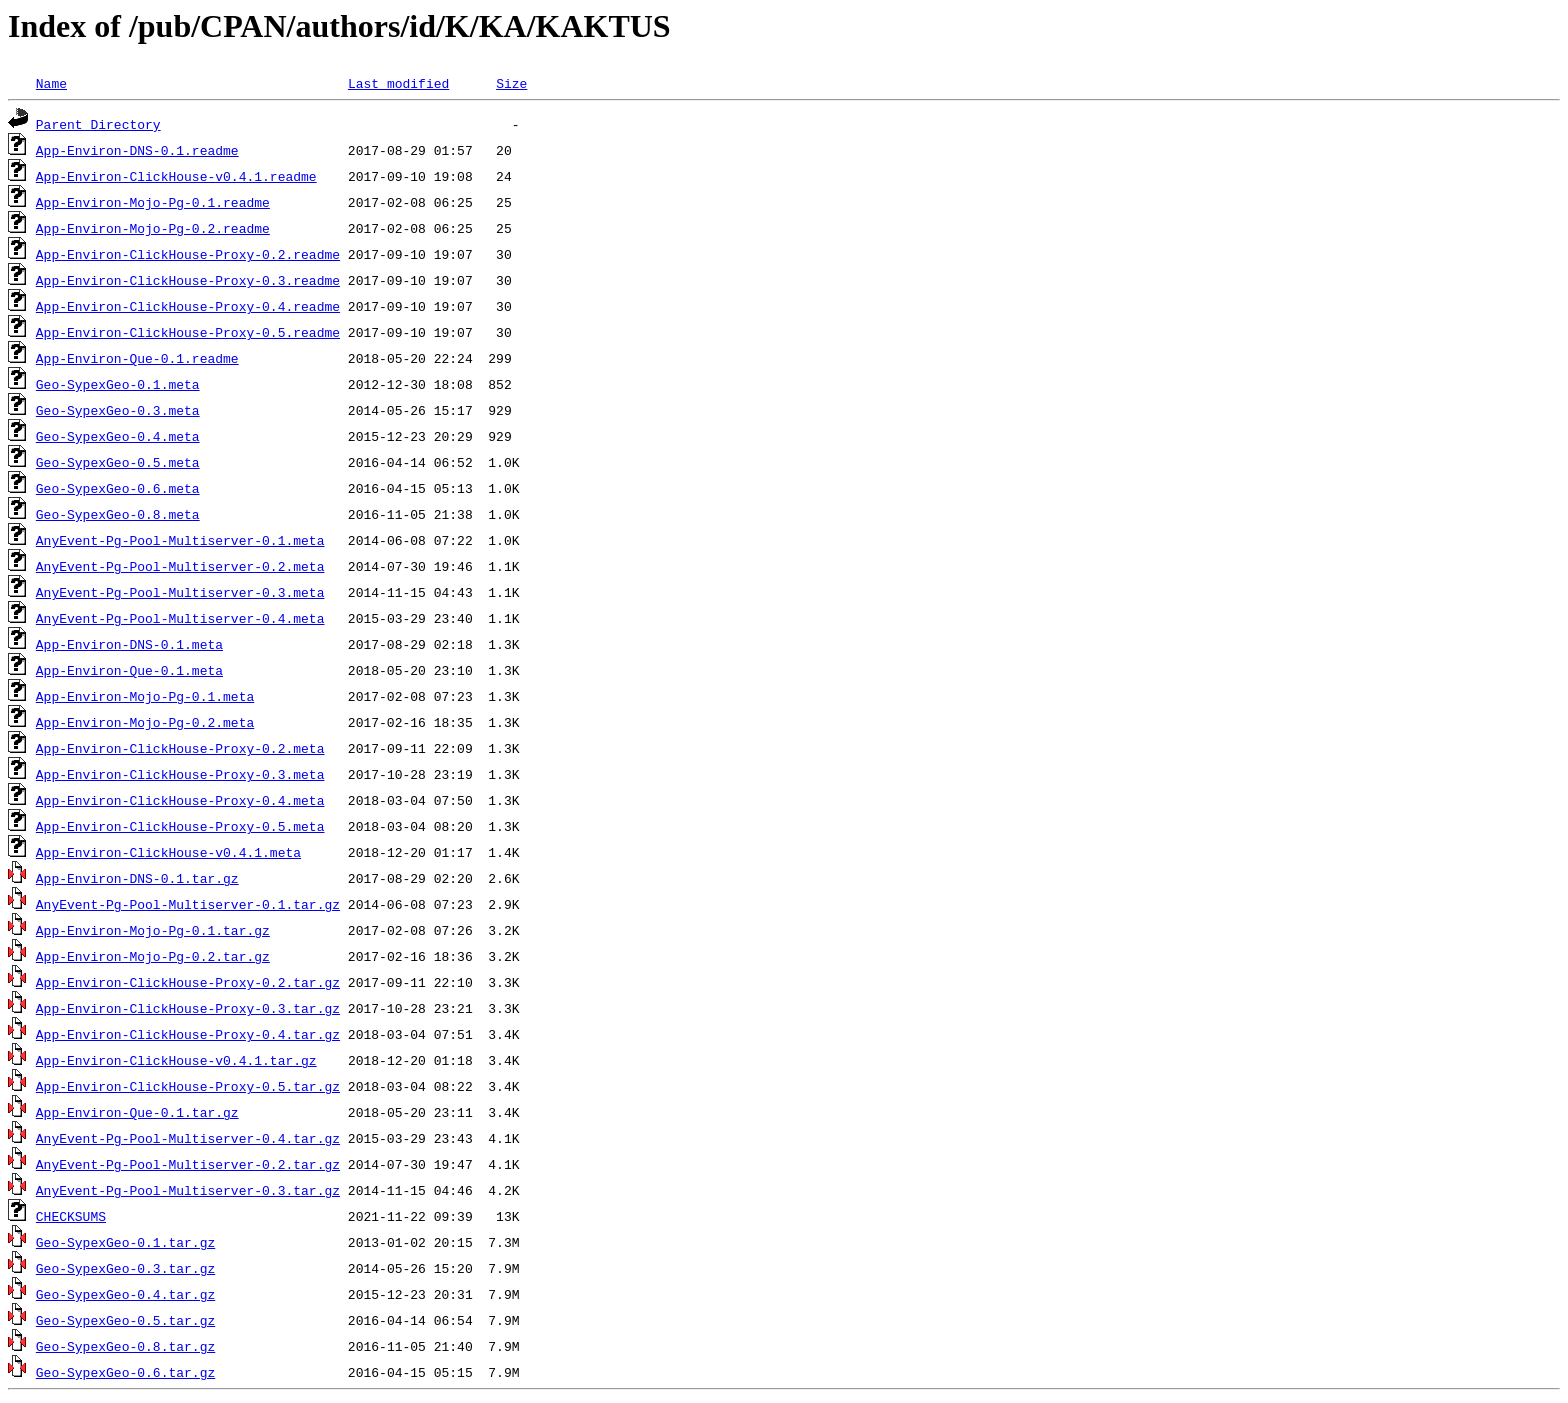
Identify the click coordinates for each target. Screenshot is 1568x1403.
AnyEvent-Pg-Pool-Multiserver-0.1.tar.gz (188, 904)
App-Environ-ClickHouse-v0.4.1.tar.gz (176, 1060)
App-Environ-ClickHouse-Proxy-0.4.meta (180, 800)
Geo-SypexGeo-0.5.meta (118, 462)
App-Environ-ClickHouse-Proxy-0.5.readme (188, 332)
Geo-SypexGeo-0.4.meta (118, 436)
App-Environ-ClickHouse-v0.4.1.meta (168, 852)
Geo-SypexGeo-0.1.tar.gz (125, 1242)
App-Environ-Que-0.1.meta (129, 670)
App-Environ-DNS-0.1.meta (129, 644)
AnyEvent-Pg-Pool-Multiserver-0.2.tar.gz (188, 1164)
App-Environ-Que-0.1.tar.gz (137, 1112)
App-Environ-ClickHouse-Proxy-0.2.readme (188, 254)
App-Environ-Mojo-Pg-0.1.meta (145, 696)
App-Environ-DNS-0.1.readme (137, 150)
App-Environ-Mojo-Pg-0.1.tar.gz (153, 930)
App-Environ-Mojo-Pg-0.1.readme (153, 202)
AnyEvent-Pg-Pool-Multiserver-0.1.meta (180, 540)
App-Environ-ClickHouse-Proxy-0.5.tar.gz (188, 1086)
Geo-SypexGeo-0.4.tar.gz (125, 1294)
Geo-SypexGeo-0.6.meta (118, 488)
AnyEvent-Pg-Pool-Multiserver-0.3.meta (180, 592)
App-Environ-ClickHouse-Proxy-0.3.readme (188, 280)
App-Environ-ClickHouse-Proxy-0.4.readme (188, 306)
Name (51, 83)
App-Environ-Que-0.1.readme (137, 358)
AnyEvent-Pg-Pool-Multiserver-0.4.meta (180, 618)
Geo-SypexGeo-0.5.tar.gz (125, 1320)
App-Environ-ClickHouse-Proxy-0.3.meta (180, 774)
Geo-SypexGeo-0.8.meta (118, 514)
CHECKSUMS (71, 1216)
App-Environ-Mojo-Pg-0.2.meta (145, 722)
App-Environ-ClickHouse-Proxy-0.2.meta (180, 748)
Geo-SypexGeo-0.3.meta (118, 410)
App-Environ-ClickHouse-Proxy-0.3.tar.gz (188, 1008)
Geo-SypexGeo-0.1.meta (118, 384)
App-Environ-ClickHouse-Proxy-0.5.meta (180, 826)
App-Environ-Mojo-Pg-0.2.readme (153, 228)
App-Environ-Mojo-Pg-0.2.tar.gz (153, 956)
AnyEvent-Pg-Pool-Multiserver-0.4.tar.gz (188, 1138)
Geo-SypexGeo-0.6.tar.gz (125, 1372)
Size (511, 83)
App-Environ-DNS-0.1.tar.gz (137, 878)
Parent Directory (98, 124)
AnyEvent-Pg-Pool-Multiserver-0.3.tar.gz (188, 1190)
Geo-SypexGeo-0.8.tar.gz (125, 1346)
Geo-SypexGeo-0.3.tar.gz (125, 1268)
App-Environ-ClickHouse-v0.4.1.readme (176, 176)
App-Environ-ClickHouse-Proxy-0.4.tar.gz (188, 1034)
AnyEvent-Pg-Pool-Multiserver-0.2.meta (180, 566)
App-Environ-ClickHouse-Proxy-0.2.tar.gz (188, 982)
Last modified (398, 83)
